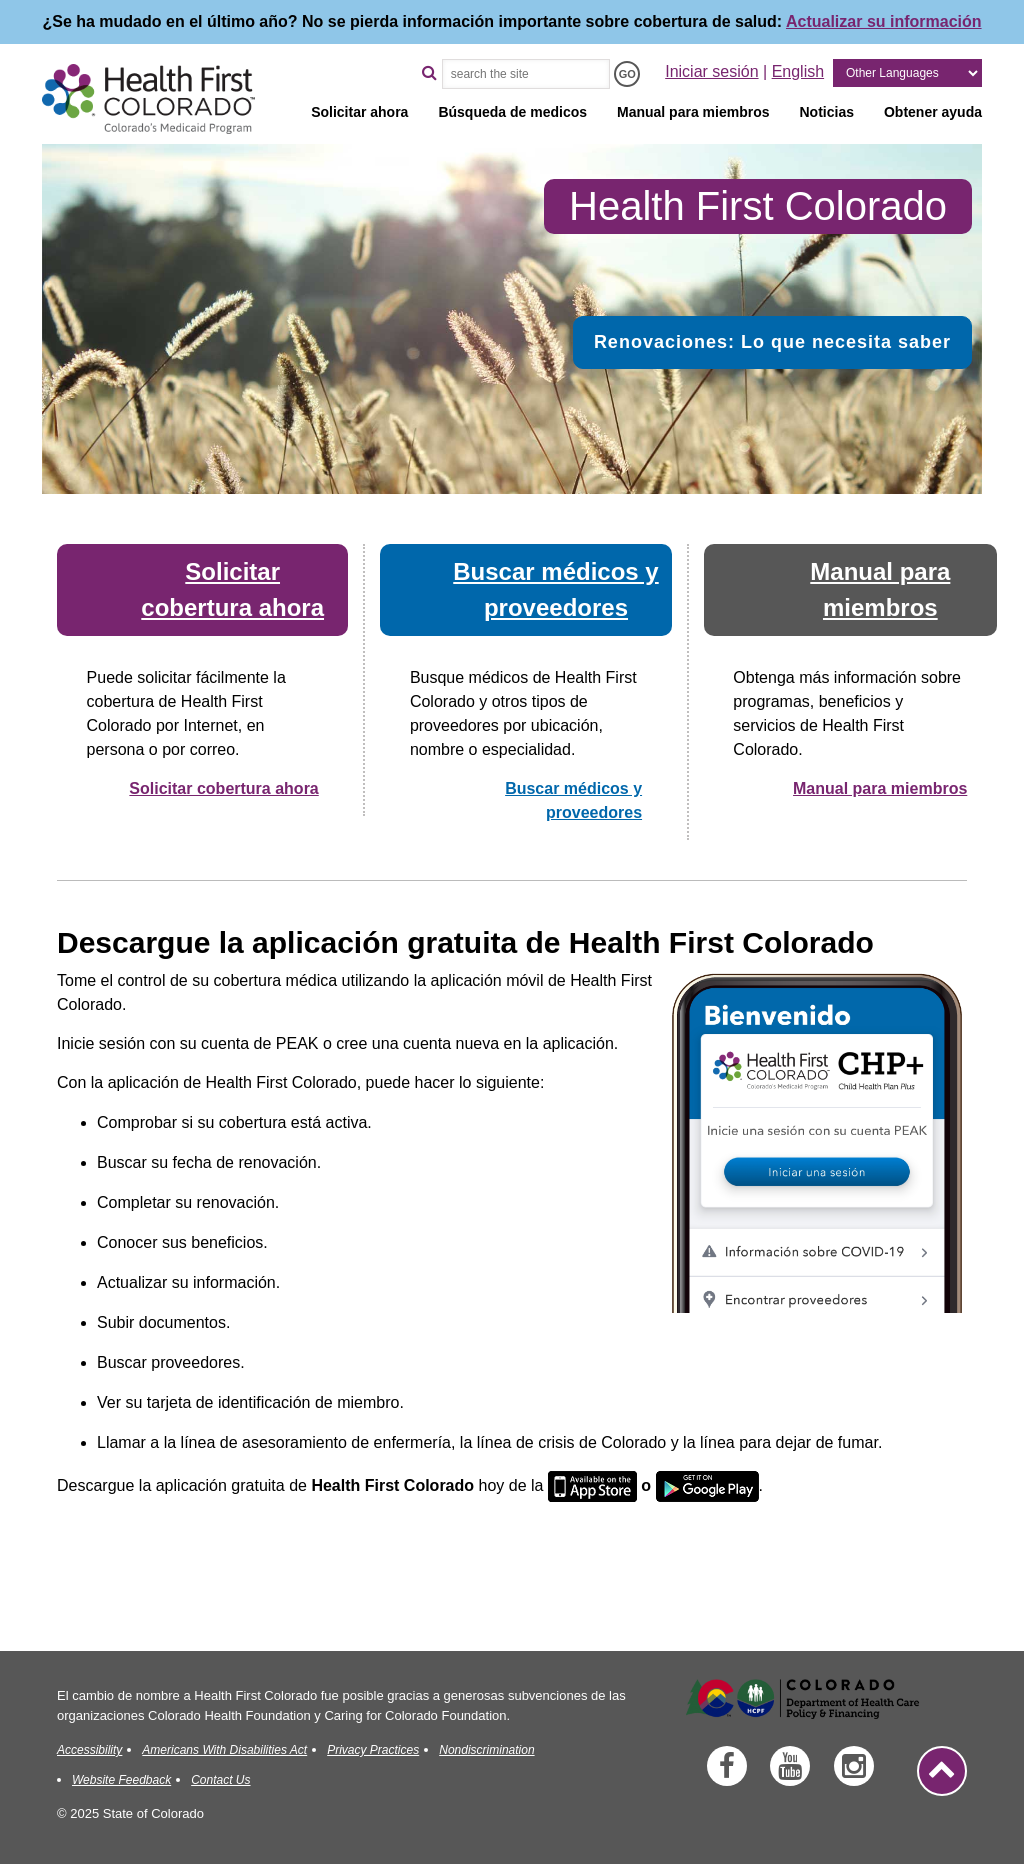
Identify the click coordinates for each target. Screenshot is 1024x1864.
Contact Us (220, 1780)
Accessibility (89, 1750)
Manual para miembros (693, 112)
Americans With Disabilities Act (224, 1750)
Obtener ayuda (933, 112)
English (798, 71)
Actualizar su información (884, 21)
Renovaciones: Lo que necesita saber (772, 342)
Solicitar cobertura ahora (223, 788)
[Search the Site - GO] (627, 74)
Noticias (827, 112)
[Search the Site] (526, 74)
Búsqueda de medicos (512, 112)
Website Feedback (121, 1780)
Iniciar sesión (711, 71)
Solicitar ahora (359, 112)
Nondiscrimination (486, 1750)
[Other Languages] (907, 73)
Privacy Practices (373, 1750)
